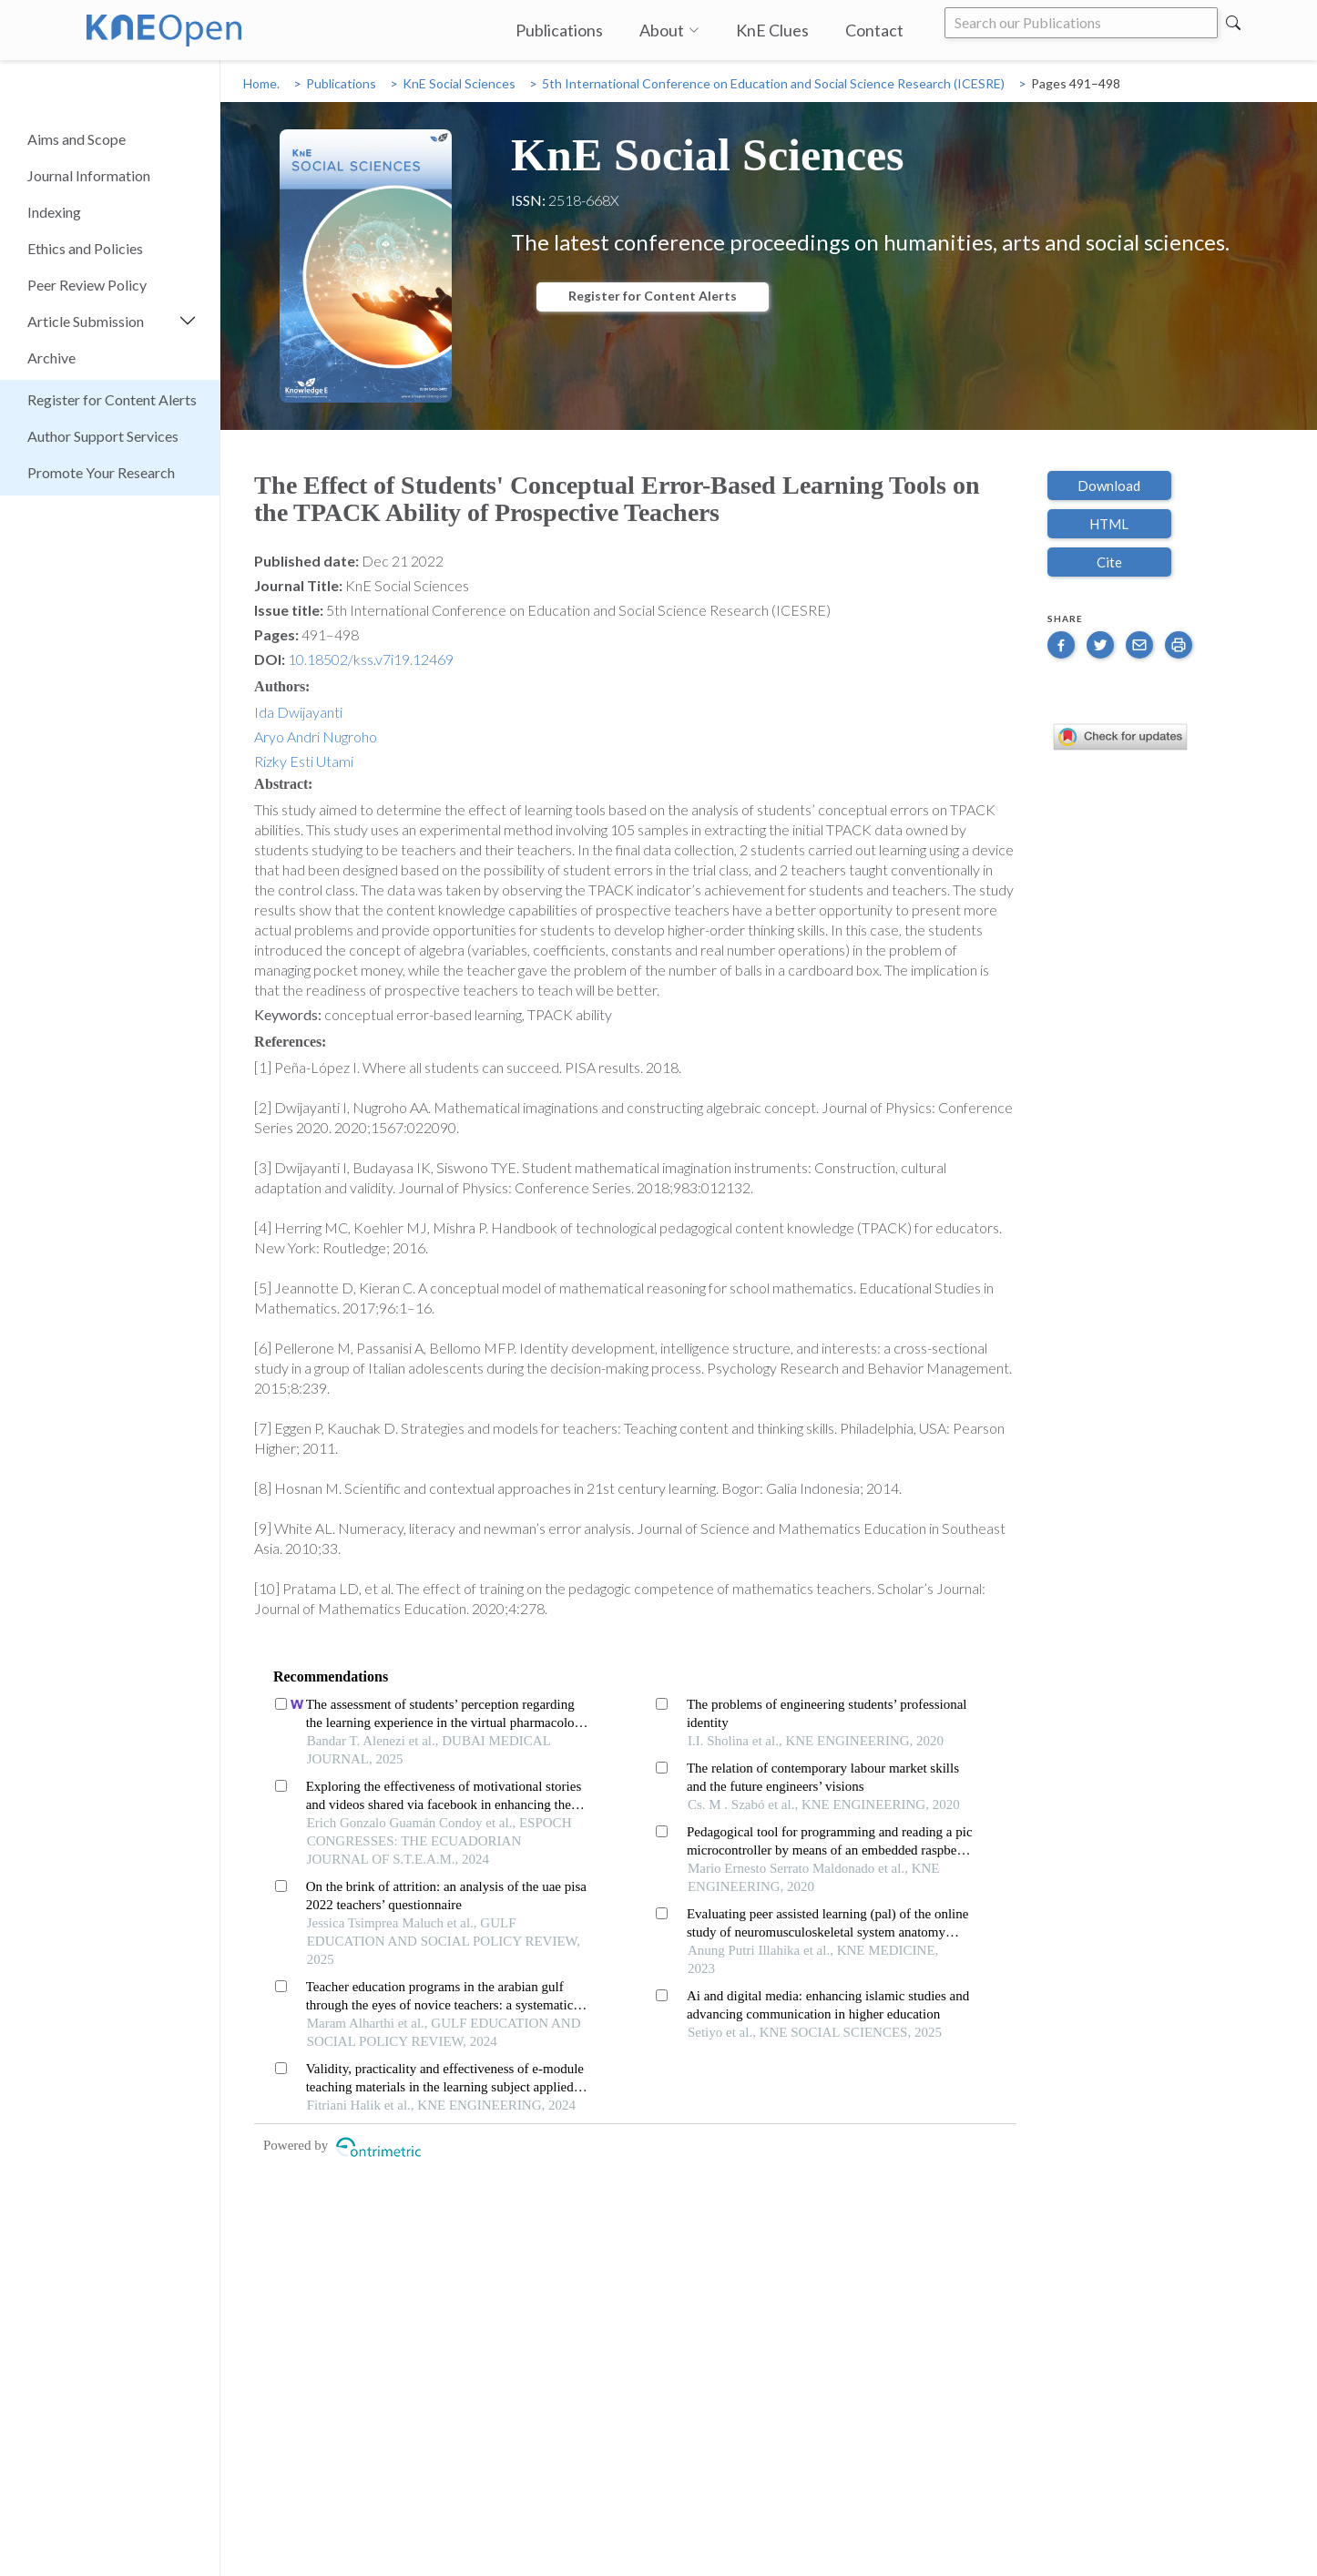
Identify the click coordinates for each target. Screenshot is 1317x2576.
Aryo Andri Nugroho (315, 736)
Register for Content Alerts (112, 399)
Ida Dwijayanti (298, 712)
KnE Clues (772, 30)
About (669, 30)
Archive (51, 357)
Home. (261, 83)
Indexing (54, 211)
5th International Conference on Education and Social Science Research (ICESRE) (773, 83)
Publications (559, 30)
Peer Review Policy (87, 284)
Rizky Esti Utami (303, 761)
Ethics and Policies (85, 248)
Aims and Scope (76, 139)
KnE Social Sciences (459, 83)
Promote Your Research (101, 472)
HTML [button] (1108, 524)
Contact (874, 30)
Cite (1109, 562)
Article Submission (85, 321)
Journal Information (88, 175)
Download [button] (1108, 485)
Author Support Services (103, 436)
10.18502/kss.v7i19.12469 (371, 659)
